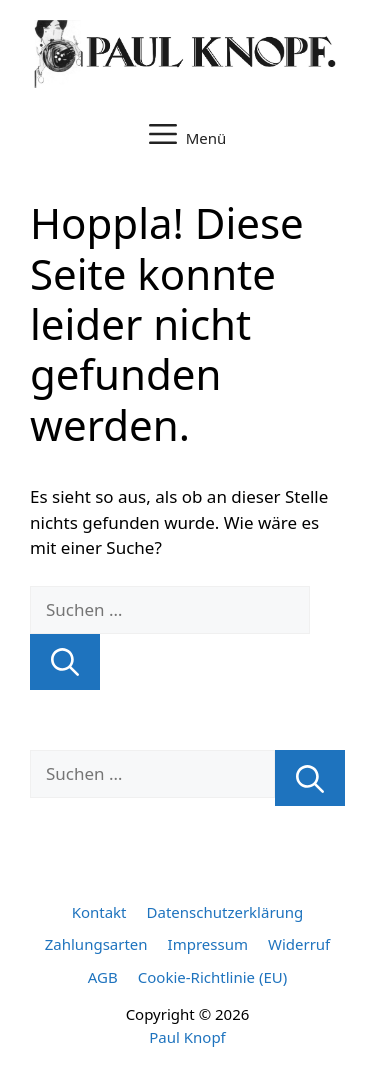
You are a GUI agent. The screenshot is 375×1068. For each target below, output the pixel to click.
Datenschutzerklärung (225, 912)
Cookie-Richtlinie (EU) (212, 977)
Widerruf (299, 944)
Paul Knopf (187, 1037)
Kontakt (99, 912)
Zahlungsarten (96, 944)
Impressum (208, 944)
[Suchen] (65, 662)
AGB (103, 977)
